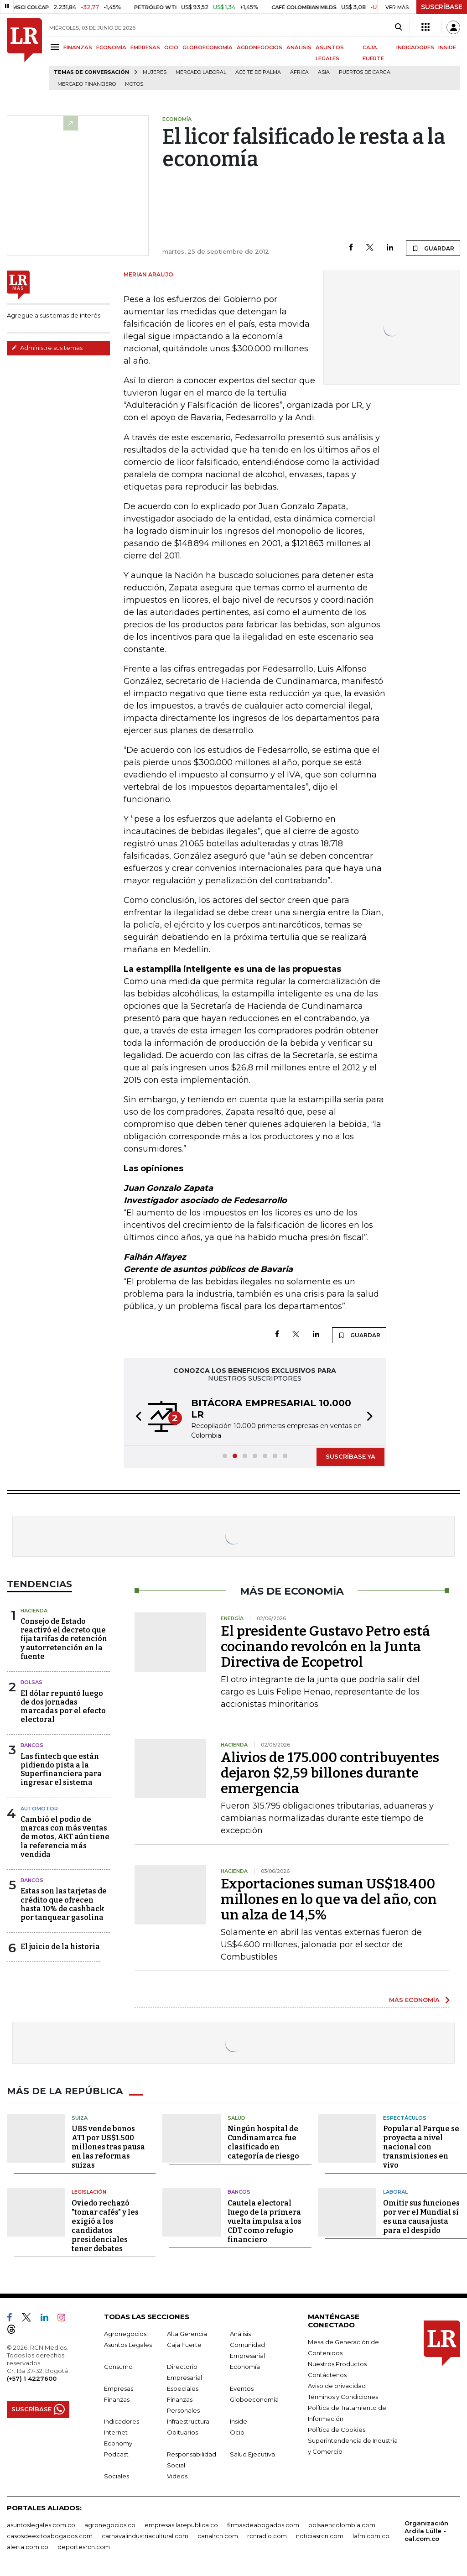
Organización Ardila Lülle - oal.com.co (426, 2530)
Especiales (182, 2388)
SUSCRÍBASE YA (350, 1456)
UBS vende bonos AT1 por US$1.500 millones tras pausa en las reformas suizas (108, 2146)
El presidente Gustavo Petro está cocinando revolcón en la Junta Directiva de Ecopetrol (325, 1646)
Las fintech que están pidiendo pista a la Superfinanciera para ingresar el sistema (61, 1769)
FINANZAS (77, 47)
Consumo (118, 2366)
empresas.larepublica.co (181, 2524)
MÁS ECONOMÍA (414, 1999)
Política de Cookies (336, 2429)
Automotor (39, 1808)
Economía (245, 2366)
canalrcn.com (217, 2535)
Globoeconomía (254, 2399)
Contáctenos (327, 2374)
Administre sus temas (47, 347)
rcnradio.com (267, 2535)
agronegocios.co (109, 2524)
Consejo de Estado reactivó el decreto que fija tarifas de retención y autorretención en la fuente (64, 1639)
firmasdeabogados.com (263, 2524)
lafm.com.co (371, 2535)
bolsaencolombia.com (341, 2524)
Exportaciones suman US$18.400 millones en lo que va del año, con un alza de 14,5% (329, 1899)
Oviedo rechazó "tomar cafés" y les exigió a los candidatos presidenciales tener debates (105, 2225)
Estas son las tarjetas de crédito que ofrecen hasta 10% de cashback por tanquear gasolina (64, 1904)
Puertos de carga (364, 72)
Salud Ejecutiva (252, 2453)
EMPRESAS (145, 47)
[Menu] (56, 47)
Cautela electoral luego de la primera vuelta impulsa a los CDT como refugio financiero (264, 2220)
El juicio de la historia (60, 1946)
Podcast (116, 2453)
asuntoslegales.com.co (41, 2524)
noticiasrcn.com (319, 2535)
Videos (177, 2475)
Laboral (395, 2192)
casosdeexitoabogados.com (50, 2535)
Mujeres (154, 72)
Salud (236, 2117)
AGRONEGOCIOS (259, 47)
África (299, 72)
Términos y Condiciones (343, 2396)
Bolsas (31, 1682)
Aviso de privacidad (337, 2385)
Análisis (240, 2333)
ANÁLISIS (298, 47)
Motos (134, 84)
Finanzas (117, 2399)
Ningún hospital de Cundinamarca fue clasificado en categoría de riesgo (263, 2142)
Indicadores (121, 2421)
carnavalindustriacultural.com (145, 2535)
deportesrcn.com (83, 2546)
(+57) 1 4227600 (32, 2378)
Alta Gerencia (187, 2333)
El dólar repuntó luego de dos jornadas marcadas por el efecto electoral (63, 1706)
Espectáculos (404, 2117)
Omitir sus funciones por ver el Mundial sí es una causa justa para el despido (421, 2216)
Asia (324, 72)
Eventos (242, 2388)
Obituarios (182, 2431)
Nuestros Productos (337, 2363)
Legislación (89, 2192)
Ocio (237, 2431)
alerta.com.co (27, 2546)
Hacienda (34, 1610)
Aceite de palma (258, 72)
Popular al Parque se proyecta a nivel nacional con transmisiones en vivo (421, 2146)
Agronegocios (125, 2333)
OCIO (171, 47)
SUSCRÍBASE (441, 7)
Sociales (116, 2475)
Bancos (32, 1745)
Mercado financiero (86, 84)
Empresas (118, 2388)
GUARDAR (433, 248)
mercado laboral (201, 72)
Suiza (80, 2117)
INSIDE (447, 47)
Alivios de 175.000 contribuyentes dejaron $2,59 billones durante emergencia (330, 1773)
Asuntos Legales (128, 2344)
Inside (238, 2421)
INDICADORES (415, 47)
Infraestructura (188, 2421)
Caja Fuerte (184, 2344)
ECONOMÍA (111, 47)
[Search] (398, 27)
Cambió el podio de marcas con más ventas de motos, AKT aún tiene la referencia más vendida (65, 1837)
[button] (136, 1417)
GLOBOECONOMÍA (207, 47)
